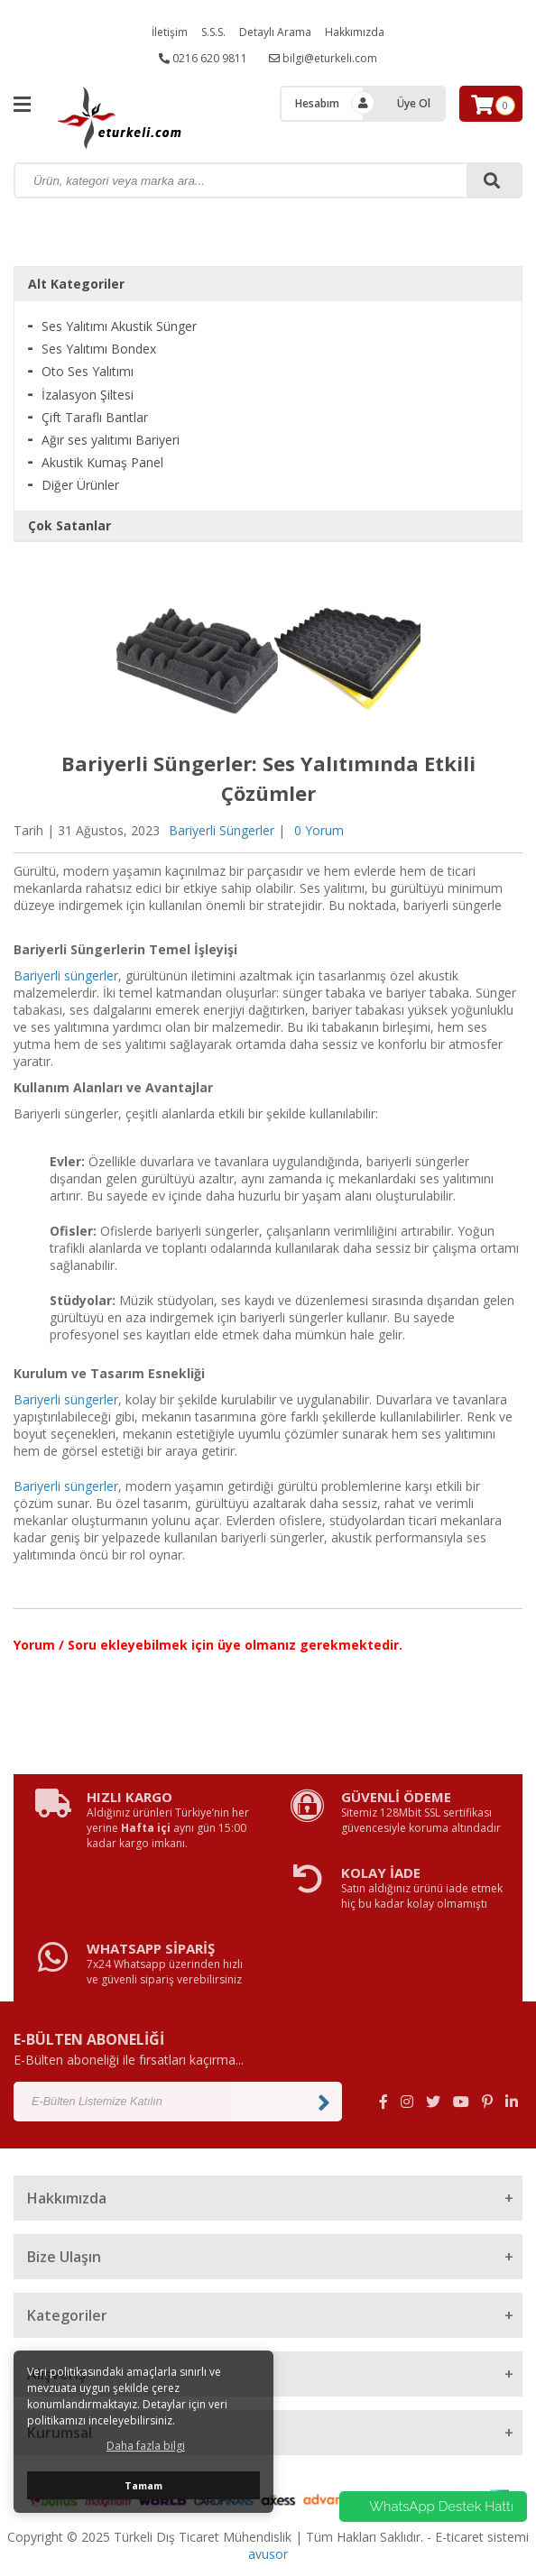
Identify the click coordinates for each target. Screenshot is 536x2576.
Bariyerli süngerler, (68, 1486)
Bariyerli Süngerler (221, 830)
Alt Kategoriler (76, 283)
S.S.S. (213, 32)
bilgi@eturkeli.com (323, 58)
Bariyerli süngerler (66, 975)
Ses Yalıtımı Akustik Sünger (119, 326)
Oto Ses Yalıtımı (88, 371)
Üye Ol (413, 103)
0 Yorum (319, 830)
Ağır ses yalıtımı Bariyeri (111, 439)
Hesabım (317, 103)
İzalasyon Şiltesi (88, 394)
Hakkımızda (354, 32)
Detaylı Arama (275, 32)
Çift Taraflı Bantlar (95, 417)
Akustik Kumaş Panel (102, 462)
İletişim (170, 32)
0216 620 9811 (203, 58)
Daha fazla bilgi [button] (145, 2445)
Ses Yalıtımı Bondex (99, 348)
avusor (268, 2553)
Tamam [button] (143, 2485)
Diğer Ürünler (80, 484)
